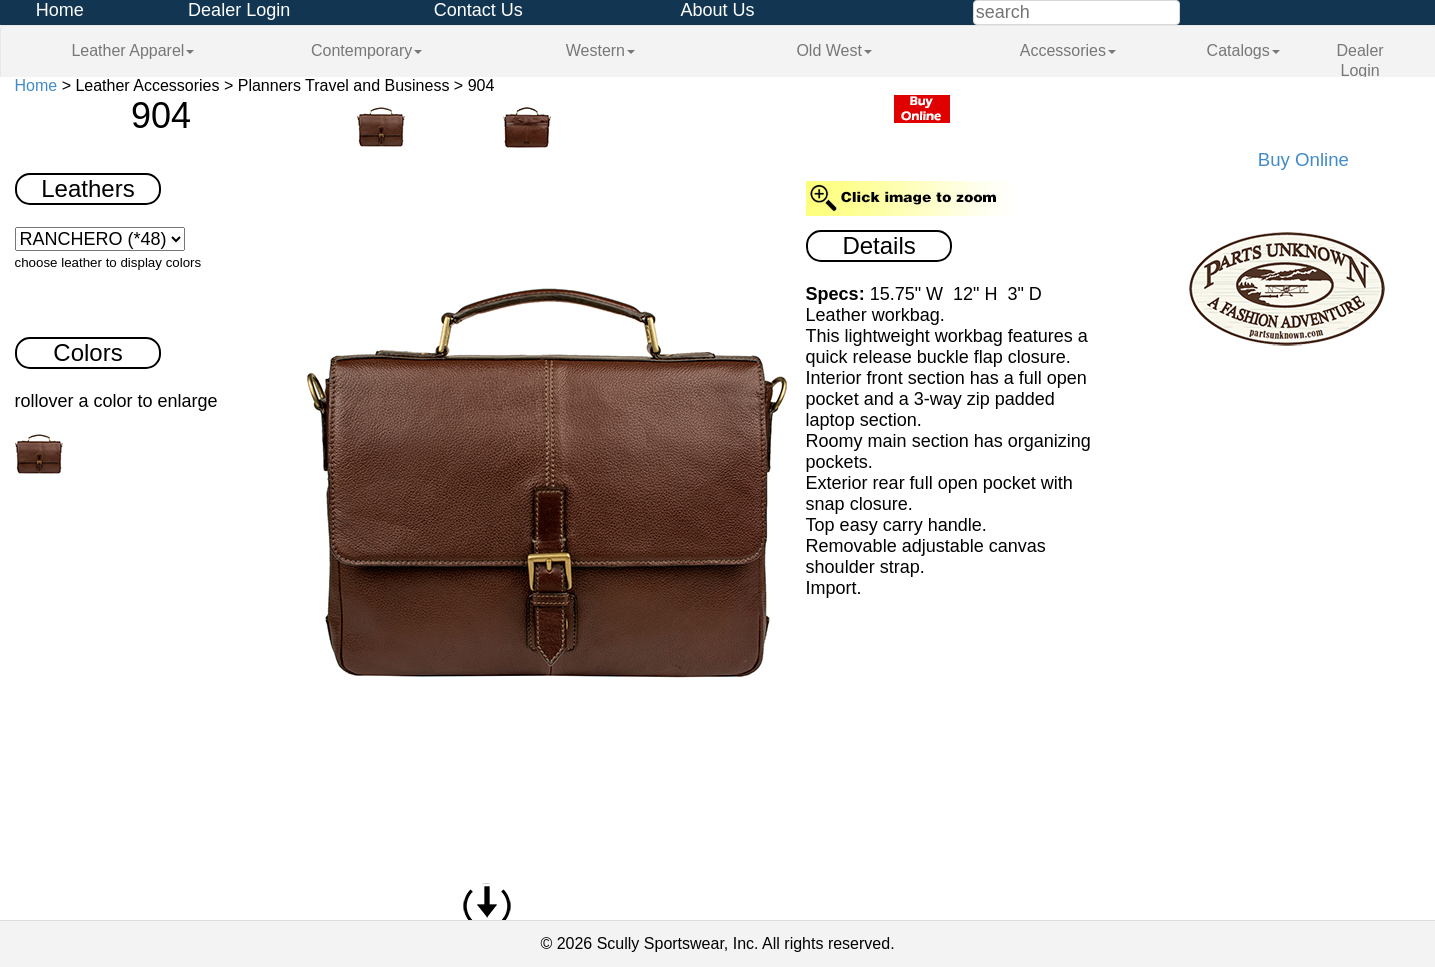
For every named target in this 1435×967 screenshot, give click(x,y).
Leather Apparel (132, 50)
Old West (834, 50)
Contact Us (478, 10)
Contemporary (366, 50)
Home (60, 10)
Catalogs (1243, 50)
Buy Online (1303, 159)
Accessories (1068, 50)
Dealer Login (239, 10)
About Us (717, 10)
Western (600, 50)
